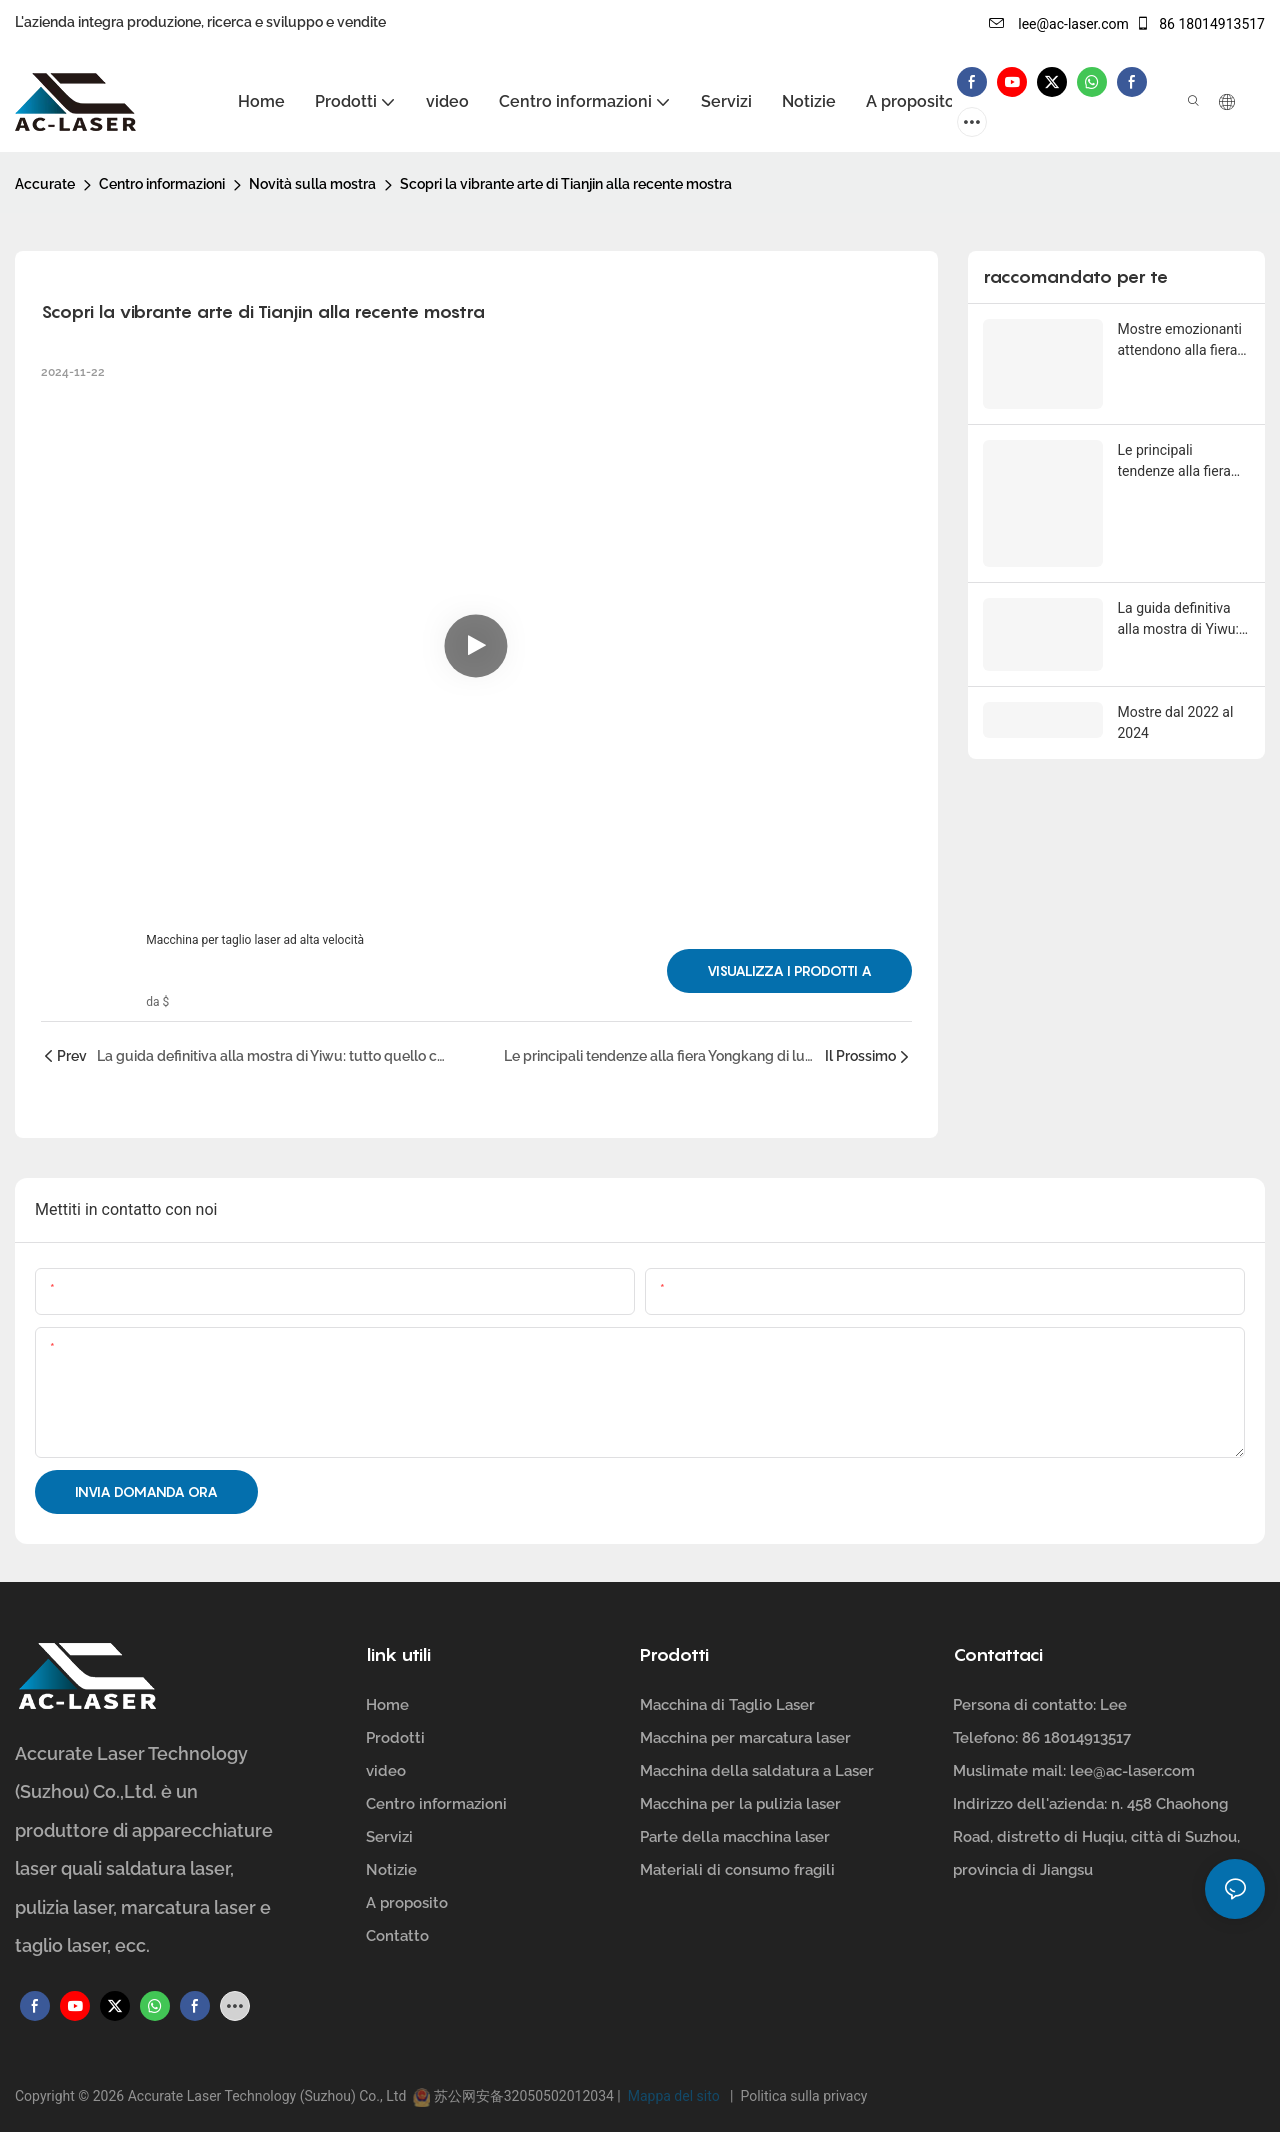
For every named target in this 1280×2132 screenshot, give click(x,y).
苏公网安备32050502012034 (523, 2096)
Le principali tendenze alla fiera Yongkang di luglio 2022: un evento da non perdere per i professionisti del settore (1177, 462)
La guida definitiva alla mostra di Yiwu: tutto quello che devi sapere (1181, 619)
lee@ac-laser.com (1059, 24)
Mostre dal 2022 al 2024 (1176, 720)
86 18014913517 (1200, 24)
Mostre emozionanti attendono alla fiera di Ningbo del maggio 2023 (1184, 341)
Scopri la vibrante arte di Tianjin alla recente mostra (566, 184)
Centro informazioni (162, 184)
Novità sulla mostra (312, 184)
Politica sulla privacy (800, 2096)
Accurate (45, 184)
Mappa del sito (675, 2096)
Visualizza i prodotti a (789, 970)
